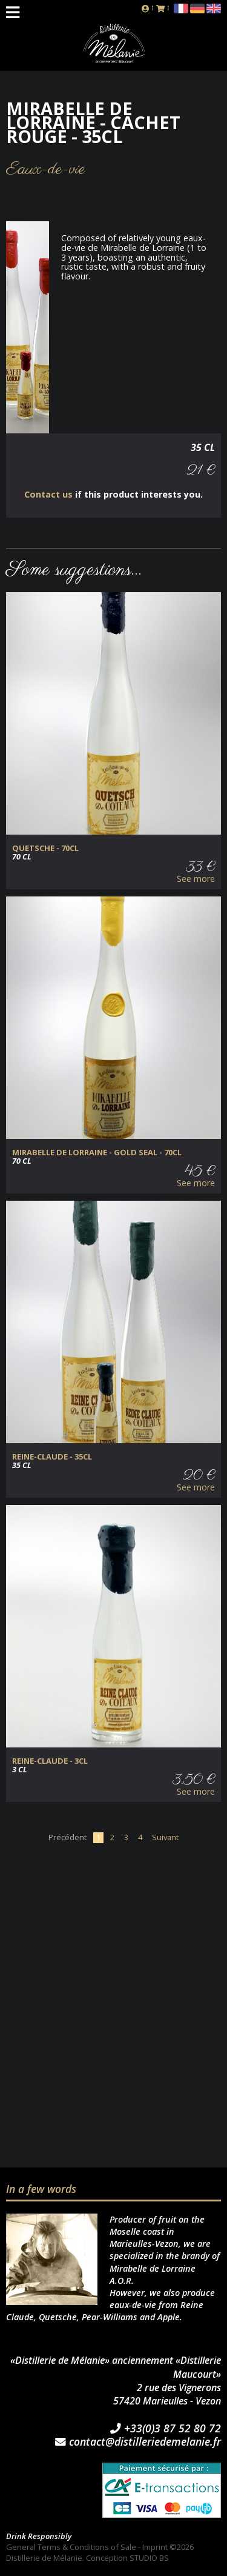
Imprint (155, 2546)
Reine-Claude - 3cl (50, 1761)
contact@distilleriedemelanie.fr (138, 2442)
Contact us (48, 494)
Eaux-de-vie (45, 169)
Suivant (165, 1837)
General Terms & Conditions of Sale (71, 2546)
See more (196, 879)
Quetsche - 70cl (45, 848)
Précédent (67, 1837)
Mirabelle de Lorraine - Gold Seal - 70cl (97, 1152)
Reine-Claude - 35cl (52, 1456)
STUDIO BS (149, 2557)
